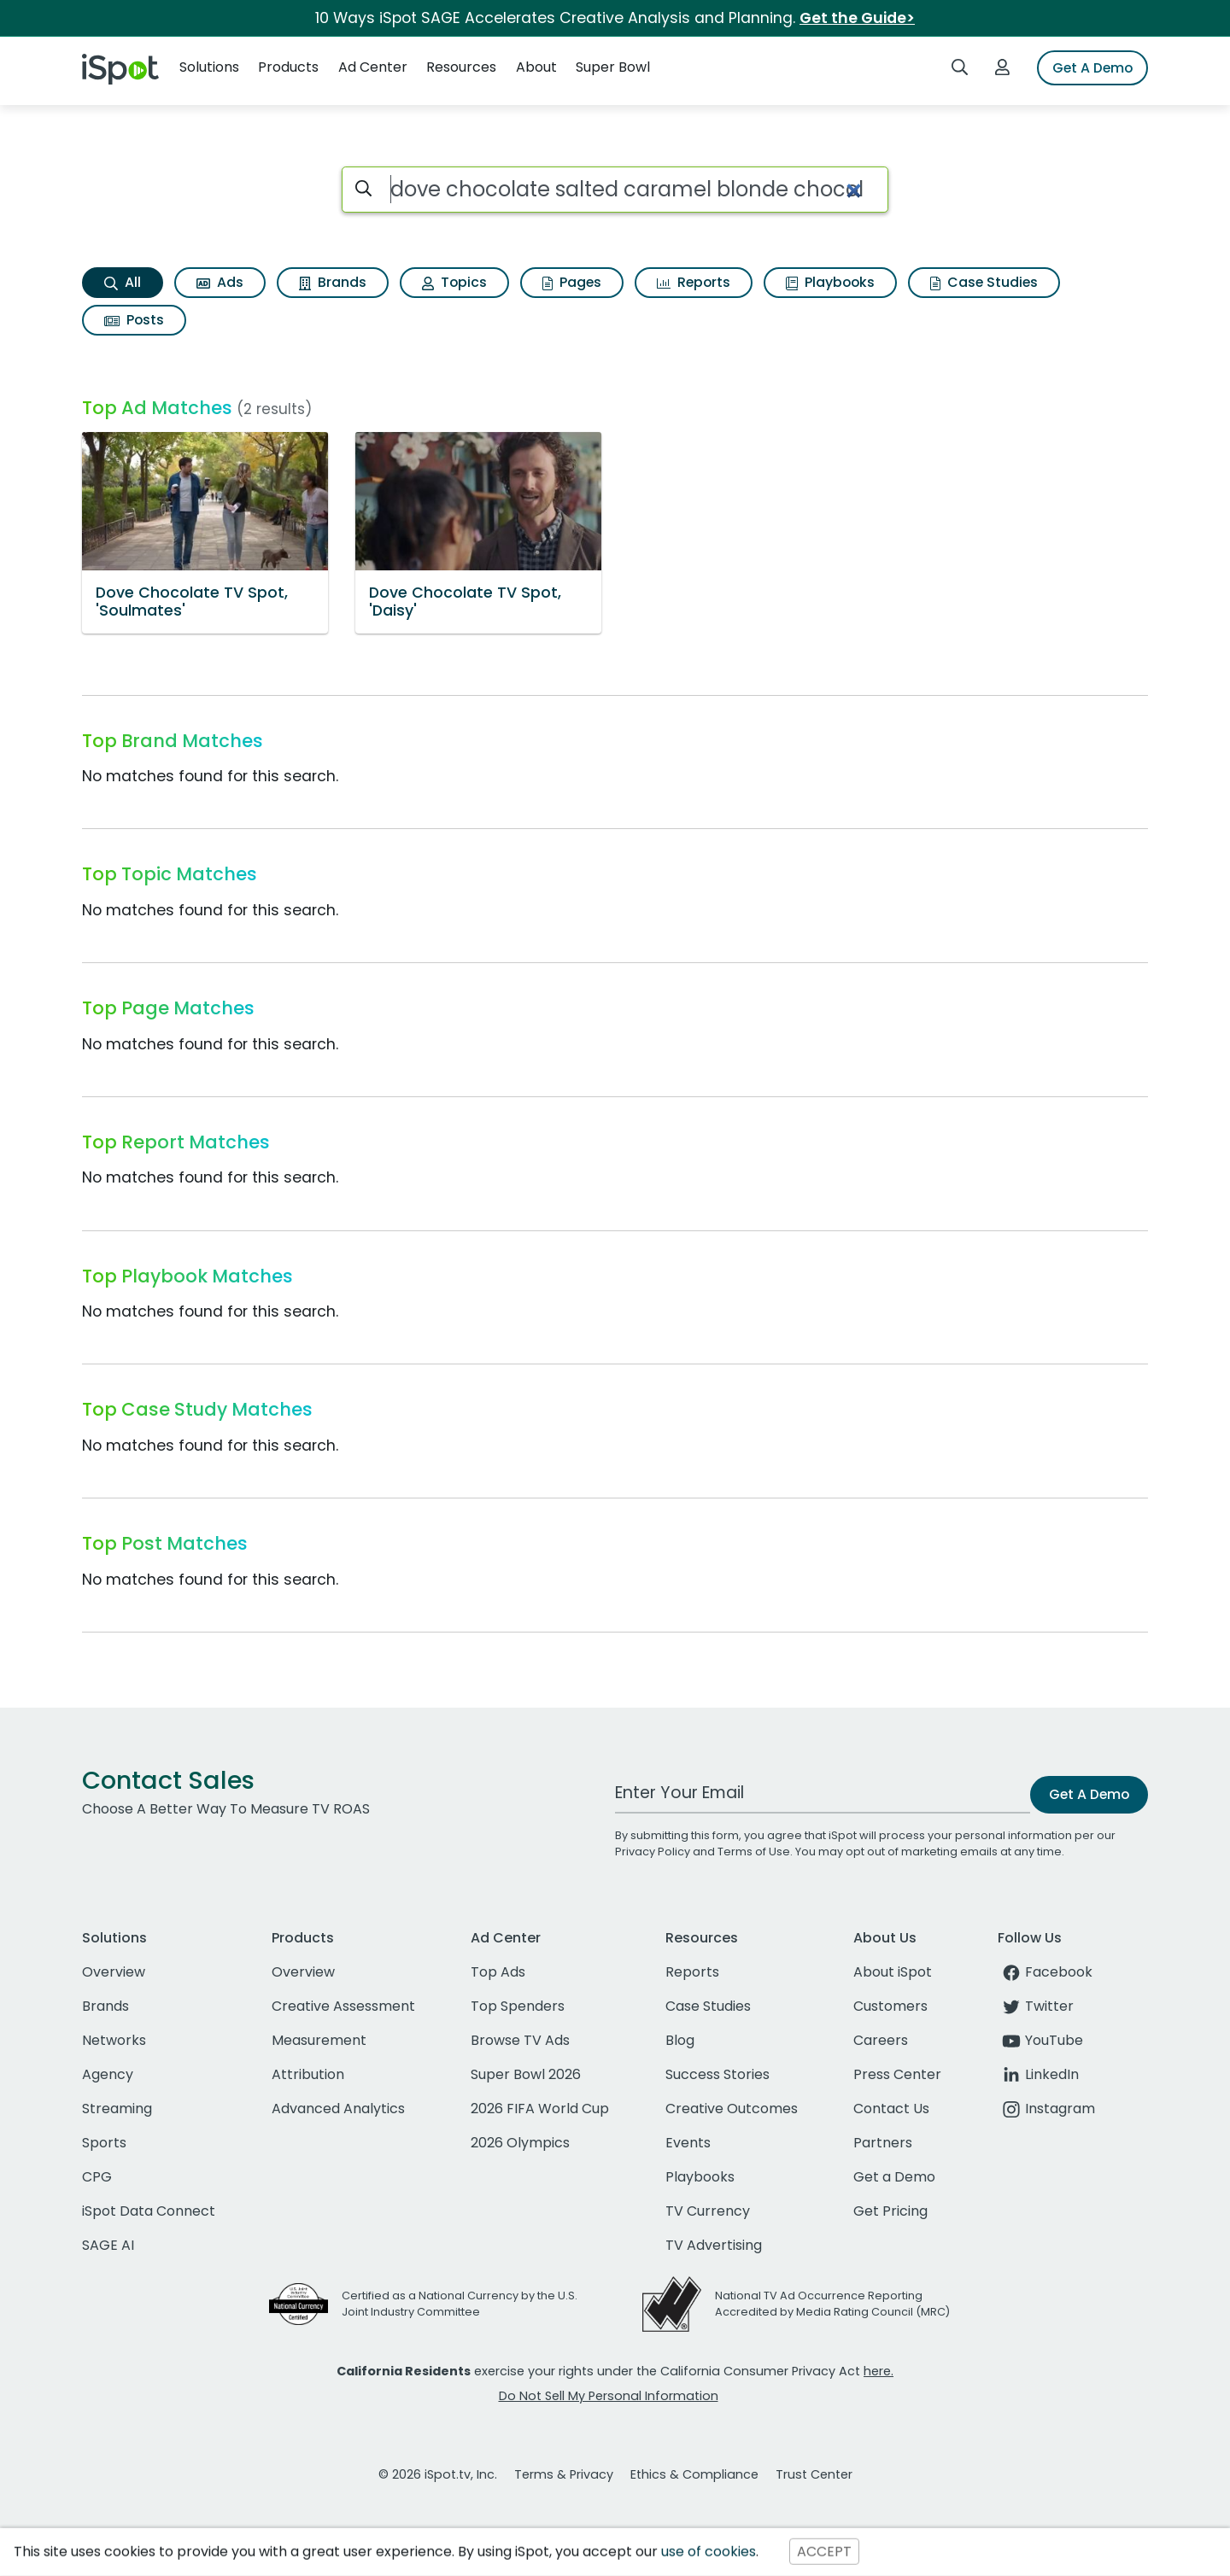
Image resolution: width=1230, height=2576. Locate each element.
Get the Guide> (857, 18)
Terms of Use (754, 1851)
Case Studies (984, 282)
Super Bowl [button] (613, 67)
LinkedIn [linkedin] (1038, 2074)
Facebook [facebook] (1045, 1972)
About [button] (536, 67)
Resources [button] (461, 67)
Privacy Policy (652, 1851)
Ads (219, 282)
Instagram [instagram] (1046, 2108)
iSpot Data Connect (148, 2211)
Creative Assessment (343, 2006)
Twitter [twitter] (1036, 2006)
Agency (107, 2074)
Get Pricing (890, 2211)
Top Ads (498, 1972)
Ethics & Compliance (694, 2474)
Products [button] (288, 67)
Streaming (117, 2108)
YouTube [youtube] (1040, 2040)
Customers (890, 2006)
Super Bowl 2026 (526, 2074)
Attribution (308, 2074)
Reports (693, 282)
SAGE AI (108, 2245)
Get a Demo (894, 2177)
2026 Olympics (520, 2143)
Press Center (897, 2074)
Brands (332, 282)
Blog (679, 2040)
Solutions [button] (209, 67)
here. (878, 2371)
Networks (114, 2040)
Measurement (319, 2040)
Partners (882, 2143)
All (122, 282)
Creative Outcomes (731, 2108)
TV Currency (707, 2211)
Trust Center (814, 2474)
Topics (454, 282)
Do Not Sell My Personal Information (608, 2395)
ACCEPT (824, 2551)
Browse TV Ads (520, 2040)
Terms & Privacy (563, 2474)
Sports (104, 2143)
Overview (113, 1972)
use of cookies (708, 2551)
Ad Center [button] (372, 67)
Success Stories (717, 2074)
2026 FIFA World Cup (540, 2108)
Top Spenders (518, 2006)
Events (688, 2143)
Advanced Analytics (338, 2108)
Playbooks (830, 282)
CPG (97, 2177)
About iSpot (892, 1972)
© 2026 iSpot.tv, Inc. (437, 2474)
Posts (134, 320)
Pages (571, 282)
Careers (880, 2040)
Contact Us (891, 2108)
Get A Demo (1092, 68)
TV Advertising (713, 2245)
